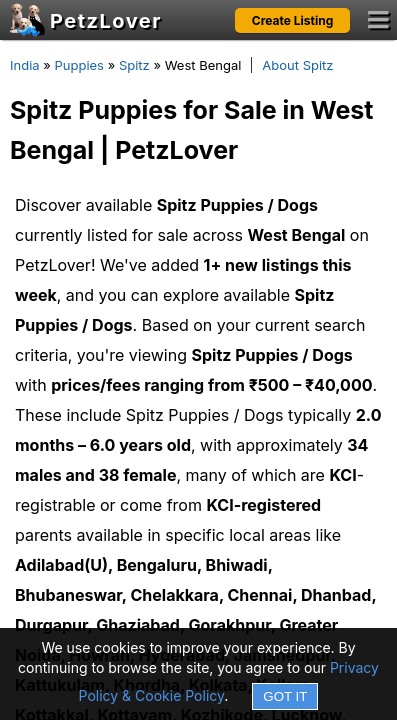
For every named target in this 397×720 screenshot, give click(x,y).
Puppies (79, 65)
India (25, 65)
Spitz (134, 65)
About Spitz (297, 65)
